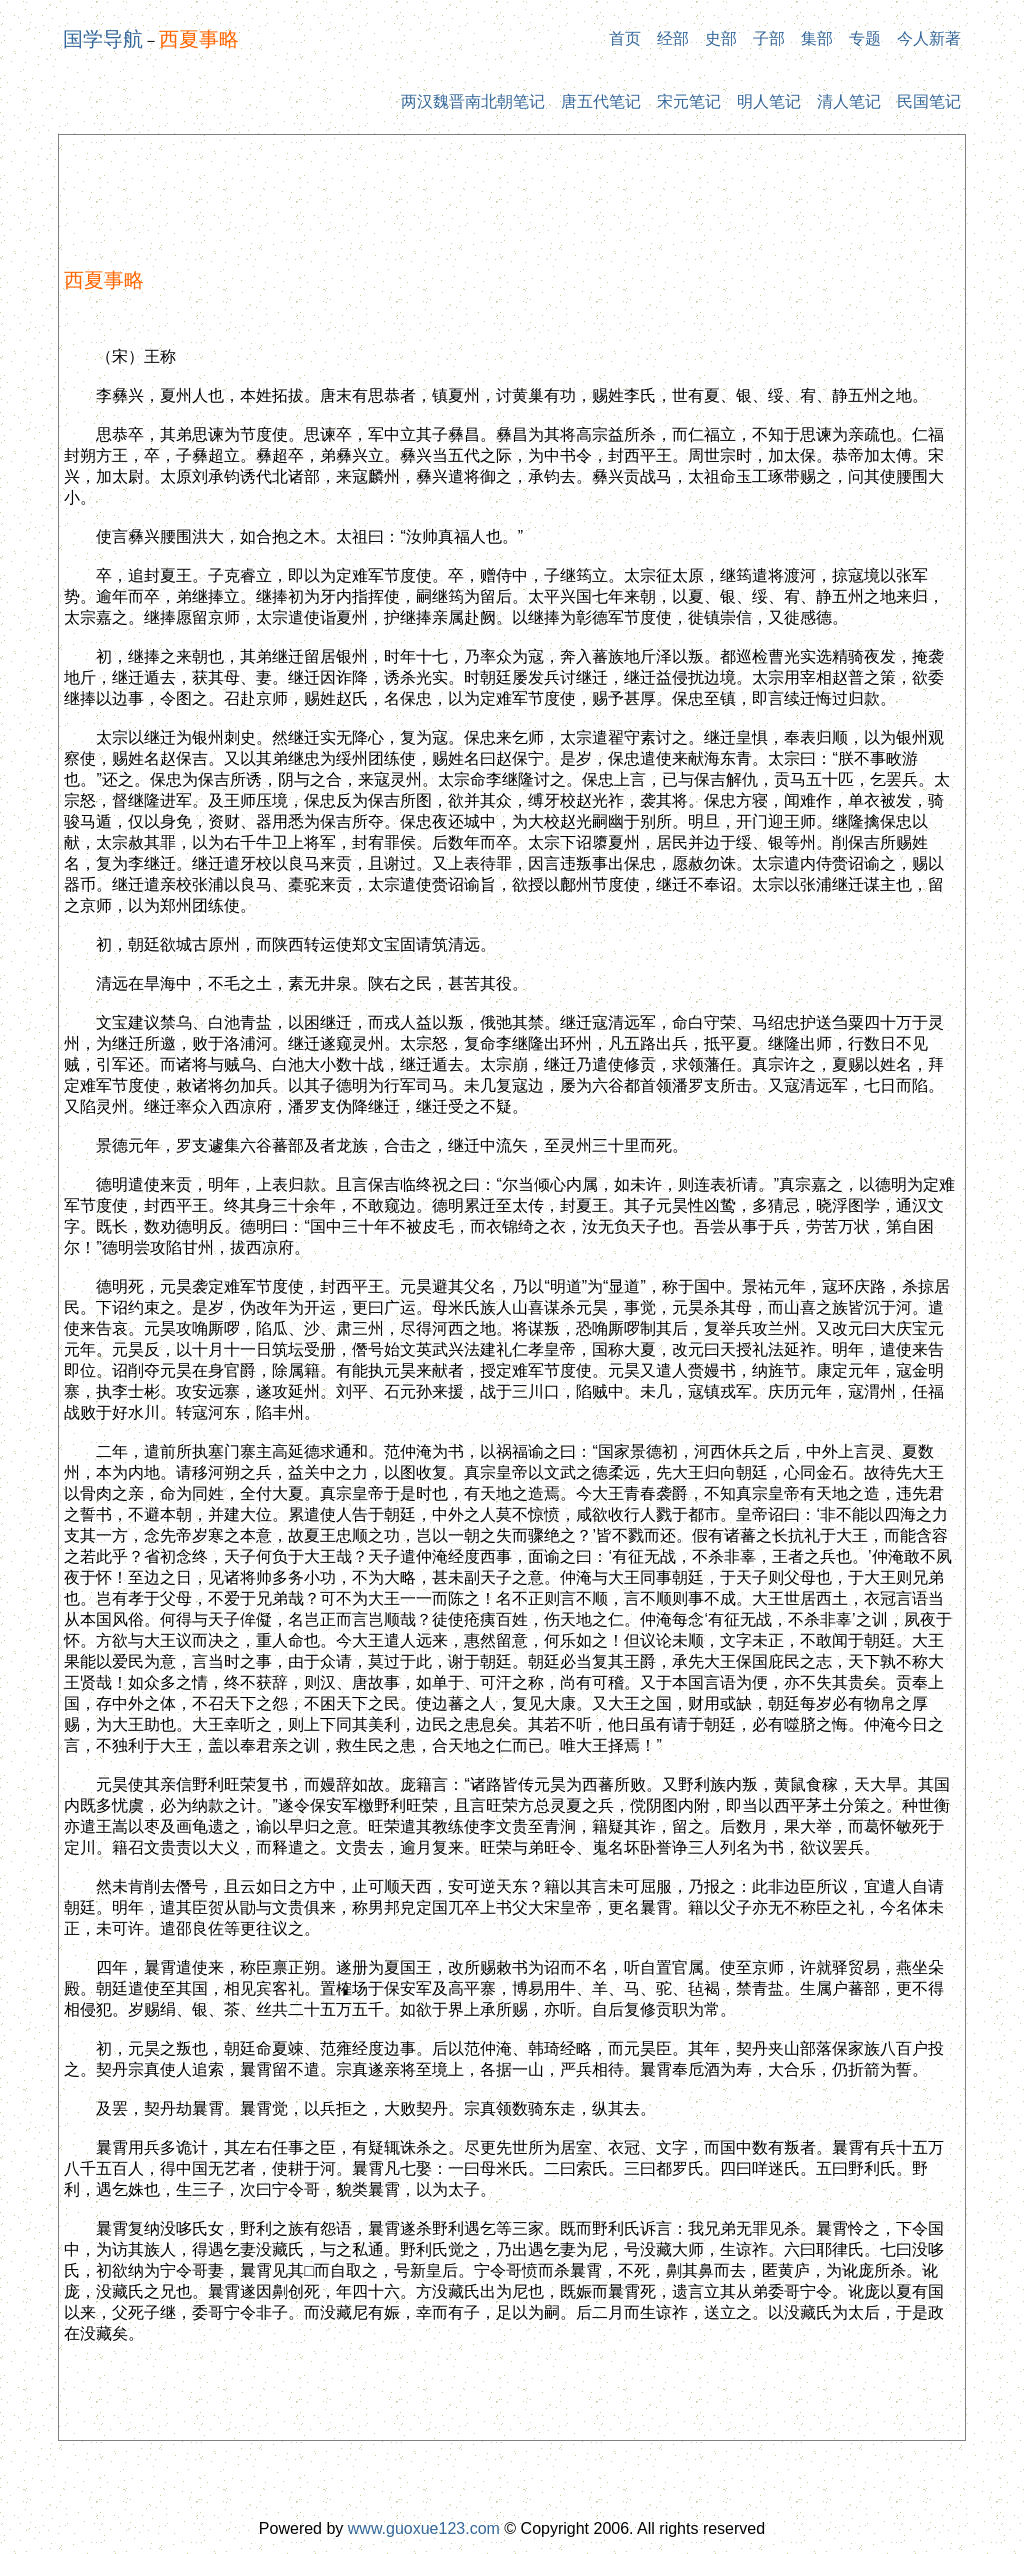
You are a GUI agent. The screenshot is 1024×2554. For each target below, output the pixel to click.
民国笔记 (929, 101)
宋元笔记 (689, 101)
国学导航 (103, 39)
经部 (673, 38)
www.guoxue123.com (424, 2528)
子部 (769, 38)
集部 (817, 38)
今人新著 (929, 38)
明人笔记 (769, 101)
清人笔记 (849, 101)
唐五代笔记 (601, 101)
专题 (865, 38)
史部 (721, 38)
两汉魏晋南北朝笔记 (473, 101)
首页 (625, 38)
